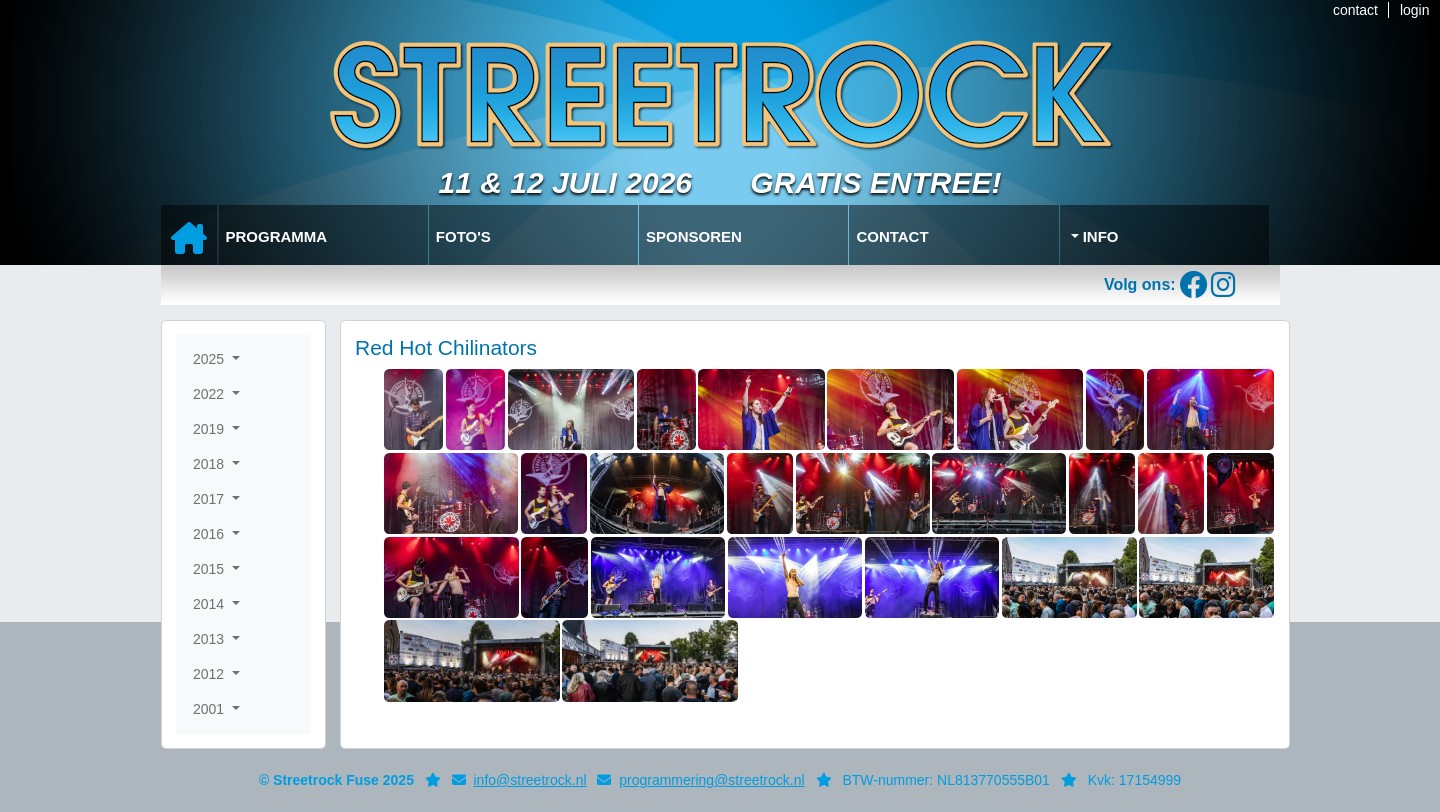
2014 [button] (210, 604)
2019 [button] (210, 429)
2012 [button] (210, 674)
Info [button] (1099, 236)
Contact (892, 236)
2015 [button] (210, 569)
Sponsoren (694, 236)
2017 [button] (210, 499)
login (1415, 10)
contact (1355, 10)
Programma (277, 236)
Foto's (463, 236)
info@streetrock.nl (530, 780)
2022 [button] (210, 394)
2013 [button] (210, 639)
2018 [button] (210, 464)
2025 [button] (210, 359)
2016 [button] (210, 534)
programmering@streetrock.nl (711, 780)
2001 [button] (210, 709)
